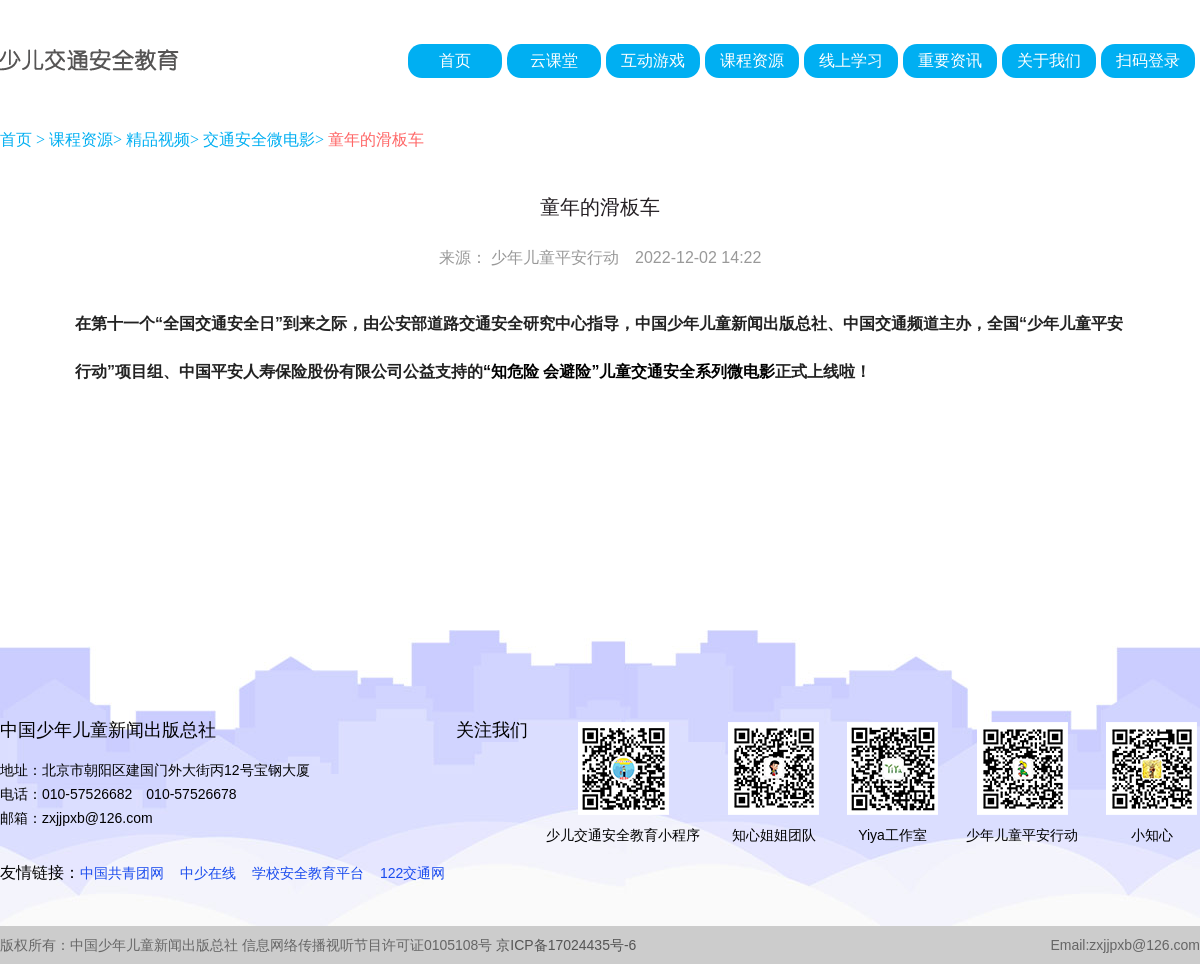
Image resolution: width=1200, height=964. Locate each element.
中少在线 (208, 873)
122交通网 (412, 873)
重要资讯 (950, 60)
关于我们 (1049, 60)
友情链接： (40, 872)
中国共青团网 (122, 873)
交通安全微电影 (259, 139)
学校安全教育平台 (308, 873)
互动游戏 (653, 60)
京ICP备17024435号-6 (566, 945)
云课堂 (554, 60)
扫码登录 (1148, 60)
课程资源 (752, 60)
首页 (455, 60)
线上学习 (851, 60)
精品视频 (158, 139)
